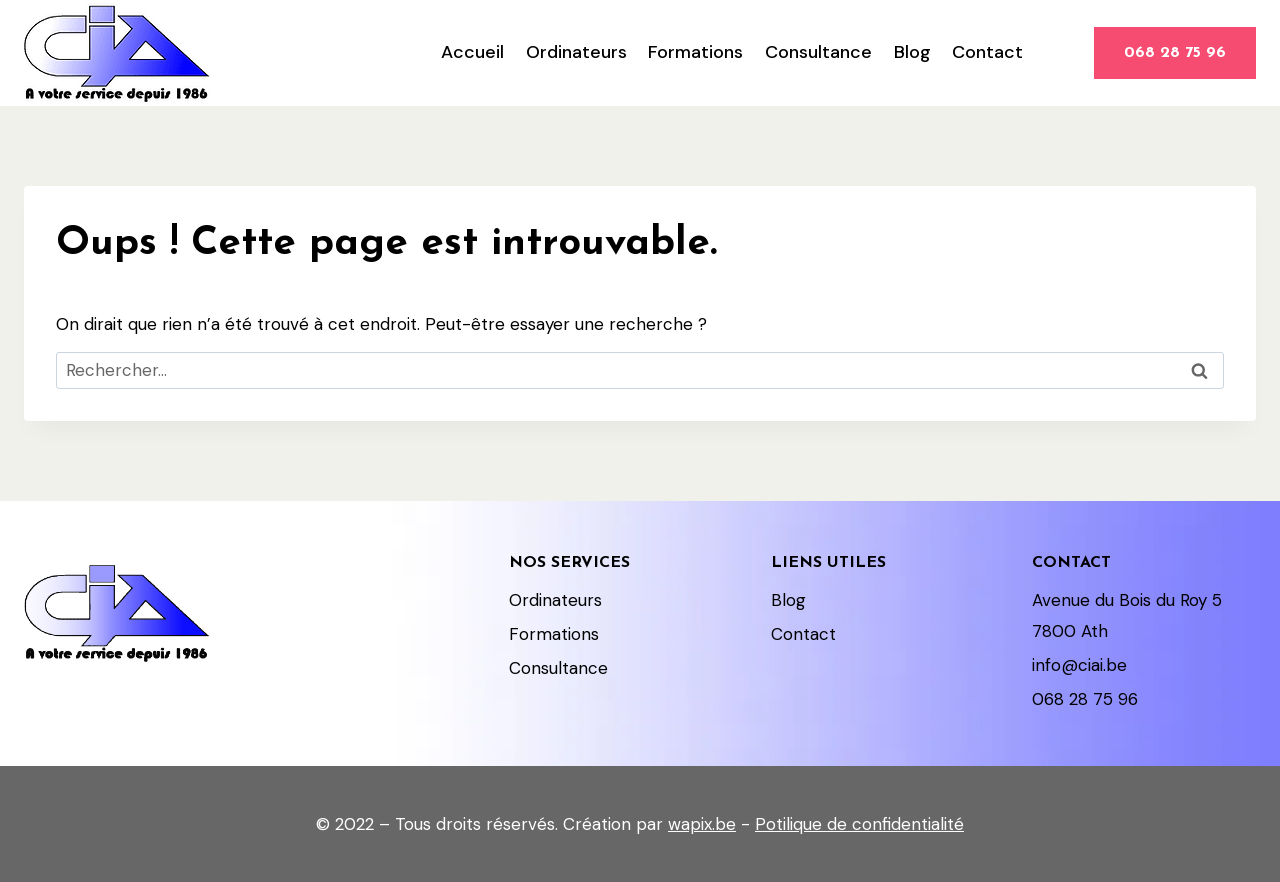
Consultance (818, 52)
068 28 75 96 (1175, 53)
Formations (695, 52)
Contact (987, 52)
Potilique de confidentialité (859, 824)
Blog (912, 52)
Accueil (472, 52)
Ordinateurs (576, 52)
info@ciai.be (1079, 665)
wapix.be (702, 824)
